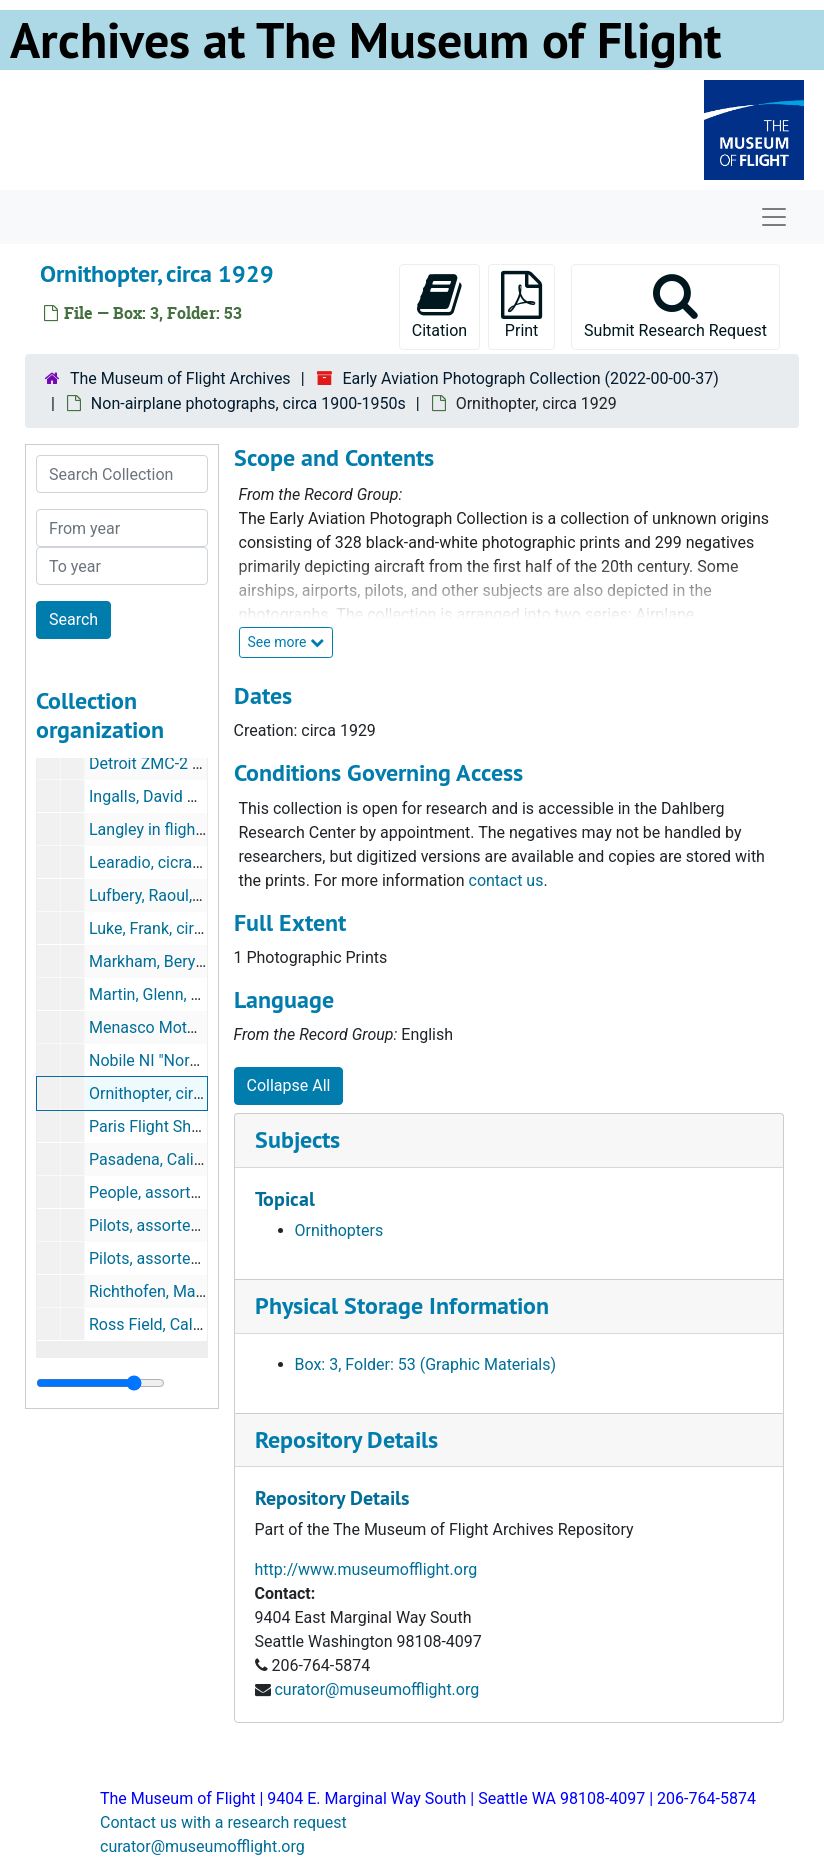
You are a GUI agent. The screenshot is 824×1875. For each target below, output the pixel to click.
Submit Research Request (675, 305)
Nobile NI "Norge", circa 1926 (191, 1060)
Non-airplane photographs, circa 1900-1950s (248, 403)
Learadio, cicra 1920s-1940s (189, 862)
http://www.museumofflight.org (366, 1569)
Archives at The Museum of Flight (365, 40)
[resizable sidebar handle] (100, 1383)
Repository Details (346, 1439)
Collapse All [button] (289, 1085)
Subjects (297, 1139)
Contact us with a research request (223, 1822)
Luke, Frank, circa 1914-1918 (190, 928)
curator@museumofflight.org (376, 1689)
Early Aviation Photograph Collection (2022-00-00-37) (530, 378)
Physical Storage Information (402, 1305)
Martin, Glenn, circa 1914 (177, 994)
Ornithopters (339, 1230)
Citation (439, 305)
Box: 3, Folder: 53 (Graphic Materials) (426, 1364)
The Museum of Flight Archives (180, 378)
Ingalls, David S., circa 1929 (185, 796)
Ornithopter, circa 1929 (169, 1093)
